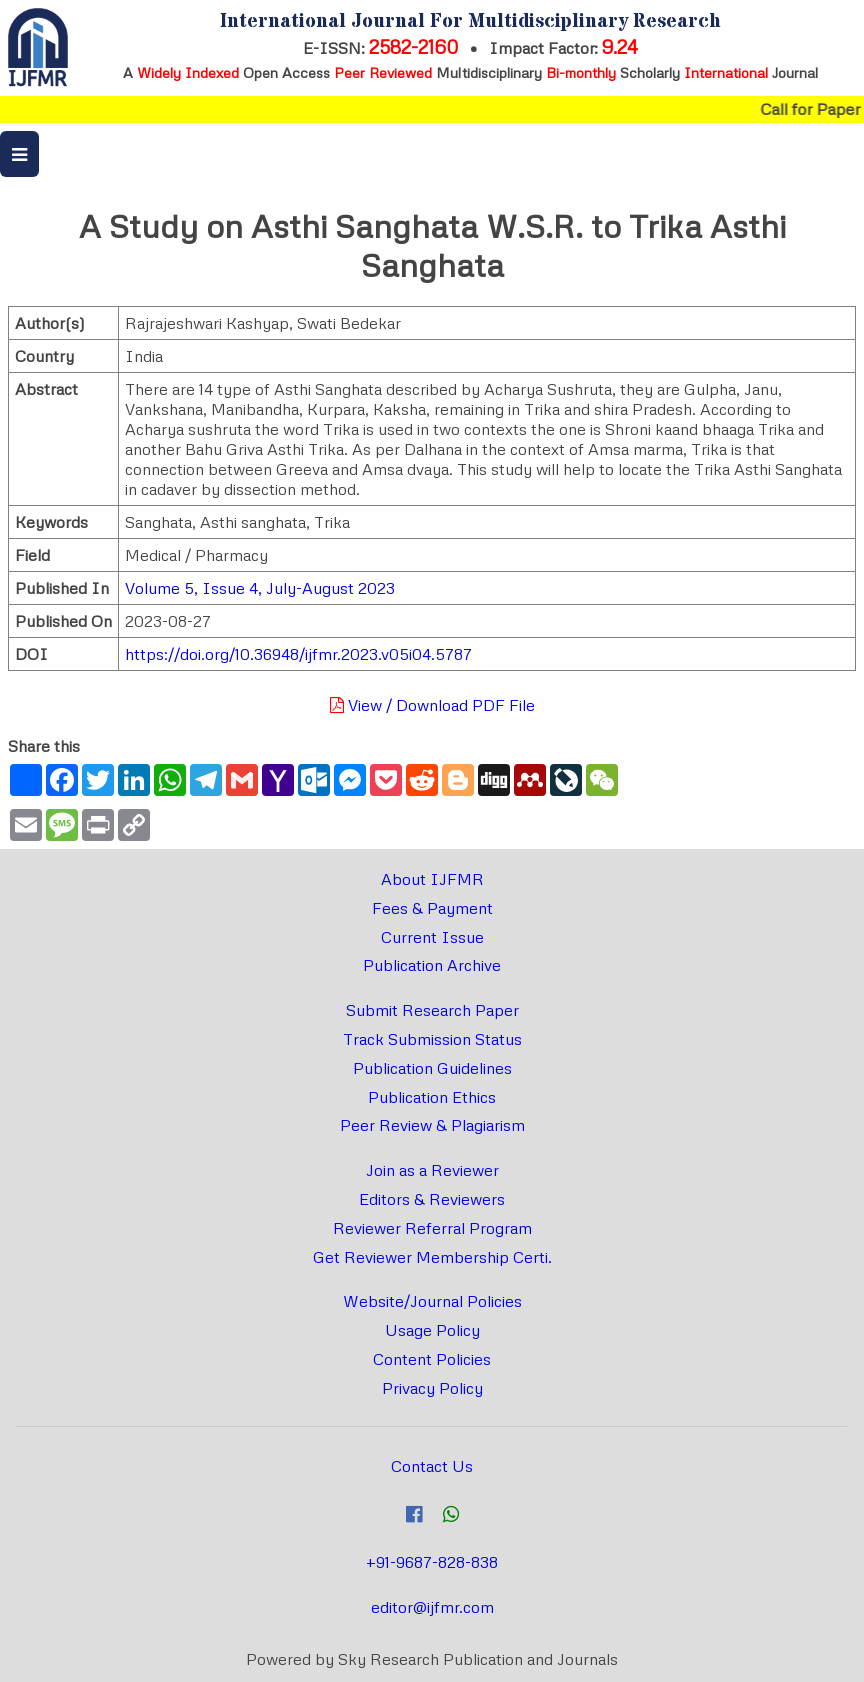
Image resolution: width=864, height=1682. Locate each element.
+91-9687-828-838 (432, 1562)
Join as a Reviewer (432, 1170)
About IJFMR (432, 879)
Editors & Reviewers (432, 1199)
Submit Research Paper (432, 1010)
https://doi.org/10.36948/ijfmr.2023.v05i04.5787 (298, 654)
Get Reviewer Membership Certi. (432, 1257)
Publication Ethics (432, 1097)
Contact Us (432, 1466)
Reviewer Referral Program (432, 1228)
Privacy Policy (432, 1388)
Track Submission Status (432, 1039)
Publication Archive (432, 965)
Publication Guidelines (432, 1068)
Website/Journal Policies (432, 1301)
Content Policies (432, 1359)
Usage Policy (432, 1330)
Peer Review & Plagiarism (432, 1125)
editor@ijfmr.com (432, 1607)
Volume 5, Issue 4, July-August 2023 (260, 588)
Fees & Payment (432, 908)
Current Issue (432, 937)
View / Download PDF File (432, 705)
